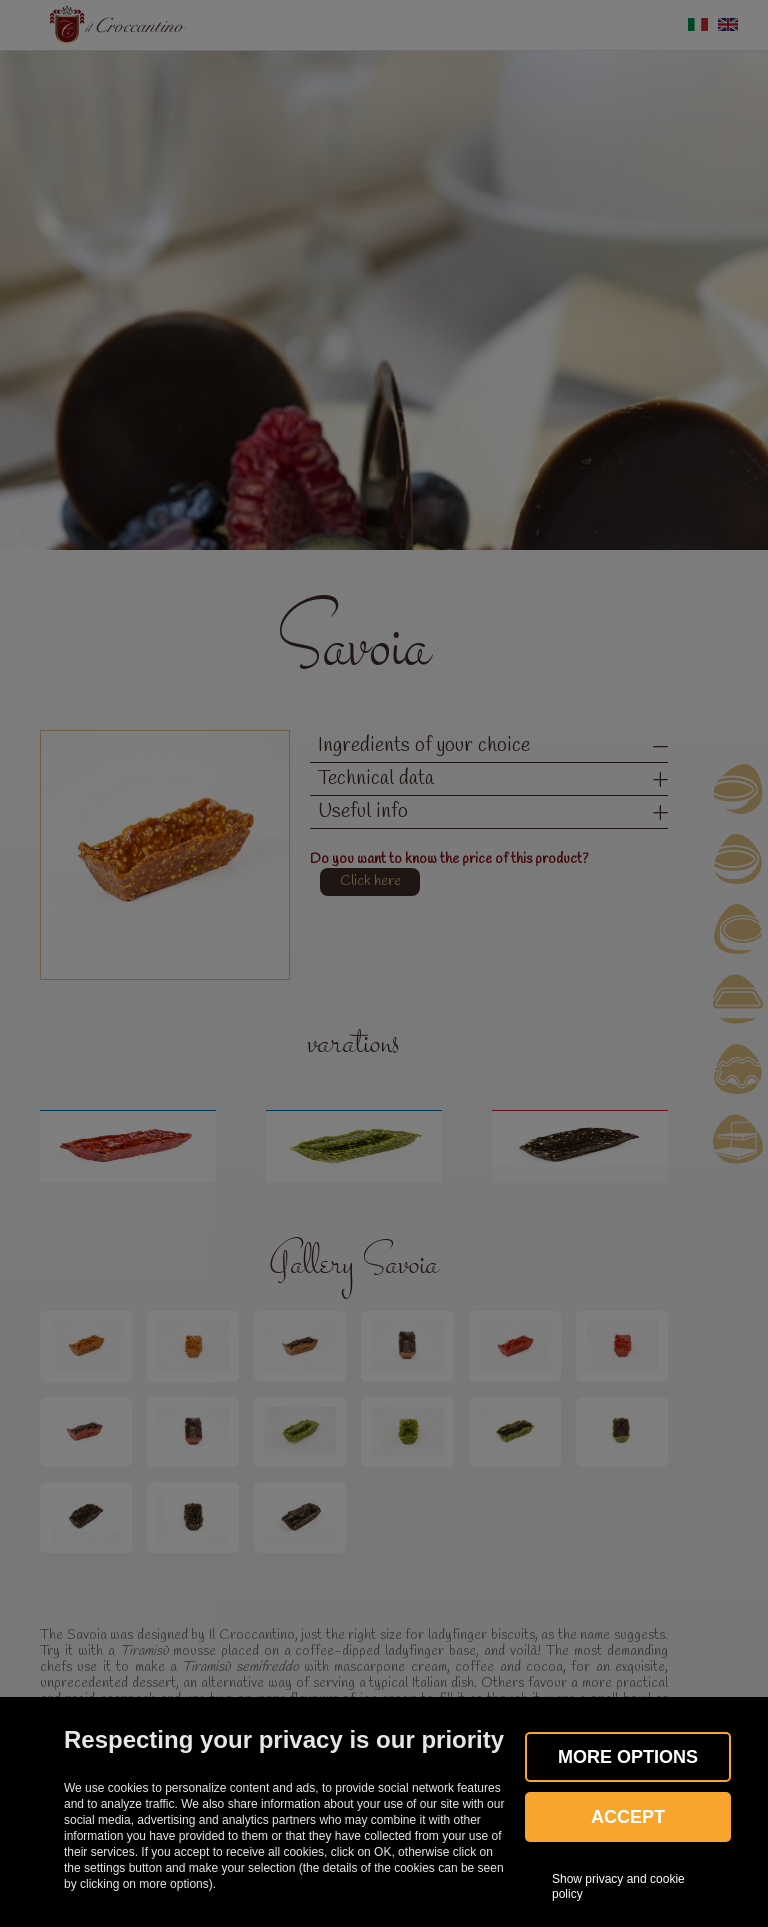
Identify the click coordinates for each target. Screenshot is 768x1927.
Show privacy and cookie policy (618, 1886)
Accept (628, 1817)
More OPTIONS (628, 1757)
